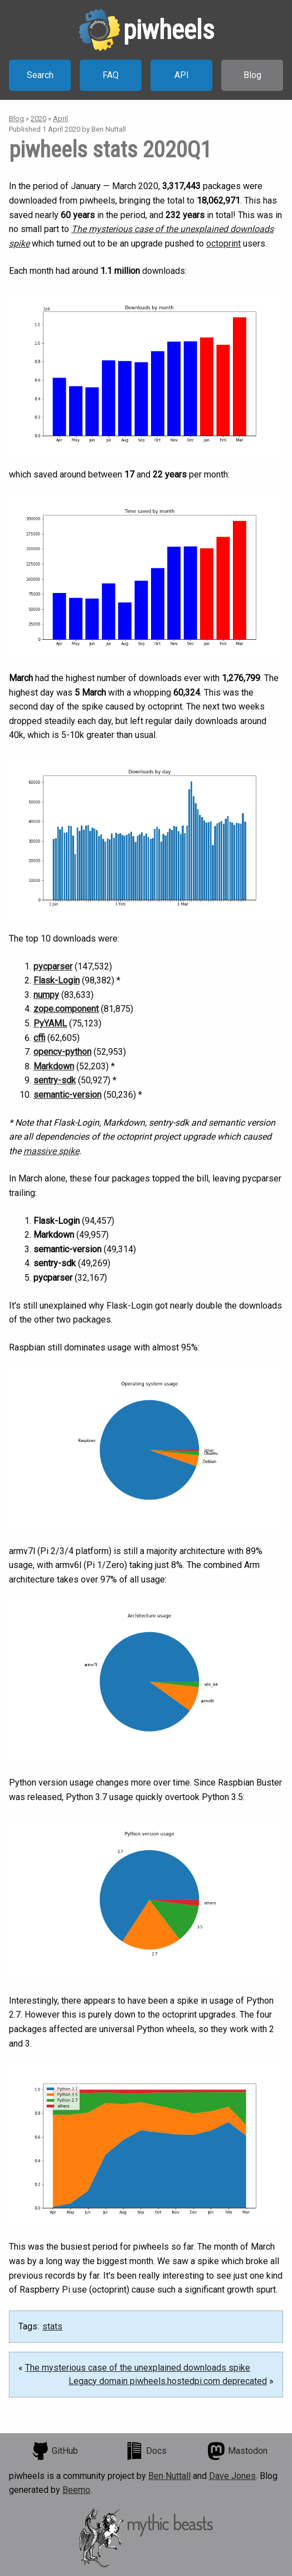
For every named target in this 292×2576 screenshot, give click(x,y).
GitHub (54, 2451)
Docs (146, 2451)
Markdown (53, 1066)
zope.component (66, 1009)
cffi (39, 1038)
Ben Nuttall (169, 2476)
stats (52, 2326)
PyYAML (50, 1023)
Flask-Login (56, 980)
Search (40, 75)
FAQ (111, 75)
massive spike (51, 1151)
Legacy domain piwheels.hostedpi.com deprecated (168, 2381)
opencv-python (62, 1051)
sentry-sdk (54, 1080)
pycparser (52, 966)
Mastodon (237, 2451)
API (181, 75)
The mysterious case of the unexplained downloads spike (137, 2367)
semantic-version (67, 1094)
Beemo (76, 2490)
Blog (252, 75)
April (60, 118)
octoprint (223, 243)
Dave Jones (232, 2476)
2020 (38, 118)
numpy (46, 995)
